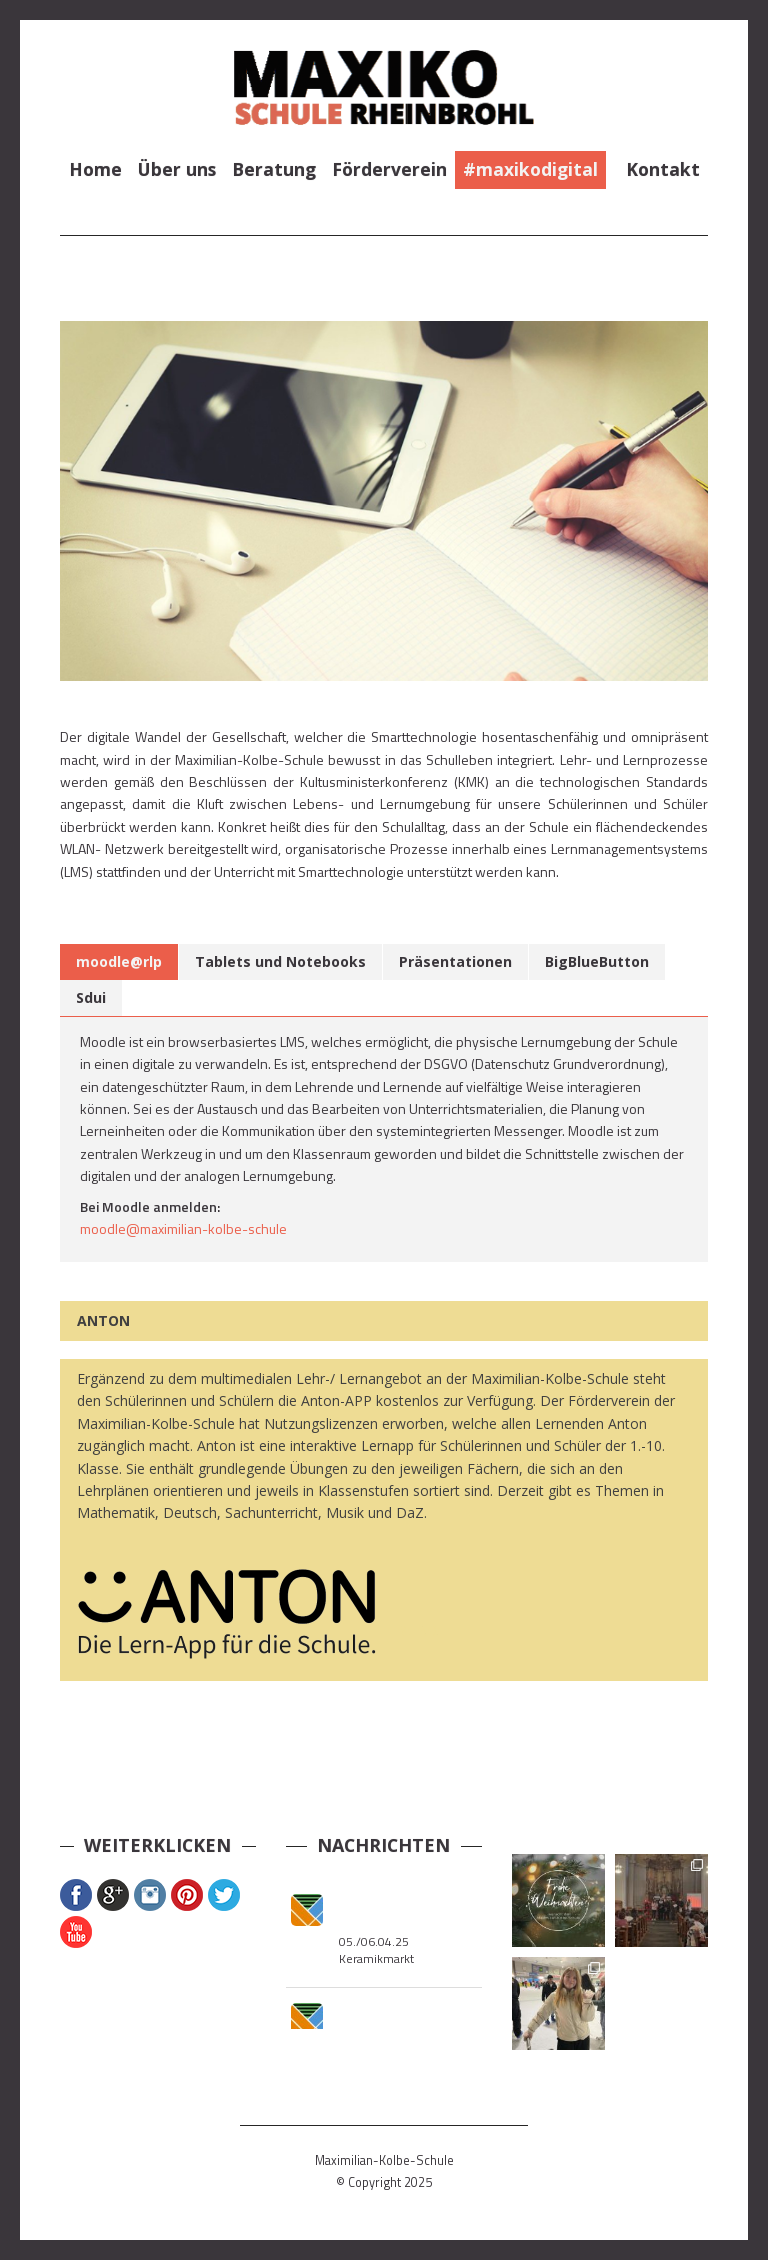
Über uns (177, 169)
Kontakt (663, 169)
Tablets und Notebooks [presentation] (280, 961)
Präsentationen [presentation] (455, 961)
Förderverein (389, 169)
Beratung (274, 169)
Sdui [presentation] (91, 997)
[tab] (119, 962)
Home (95, 169)
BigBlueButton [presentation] (597, 961)
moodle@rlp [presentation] (119, 961)
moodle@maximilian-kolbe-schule (183, 1228)
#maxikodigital (530, 169)
